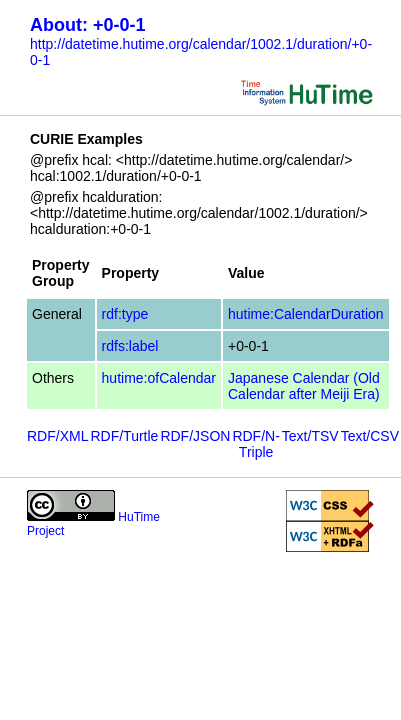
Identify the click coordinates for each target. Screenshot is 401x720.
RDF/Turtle (124, 436)
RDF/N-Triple (255, 444)
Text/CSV (370, 436)
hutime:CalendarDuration (306, 314)
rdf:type (125, 314)
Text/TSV (310, 436)
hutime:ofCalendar (159, 378)
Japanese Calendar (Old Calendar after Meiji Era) (304, 386)
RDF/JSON (195, 436)
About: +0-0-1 (88, 25)
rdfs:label (130, 346)
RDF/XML (57, 436)
